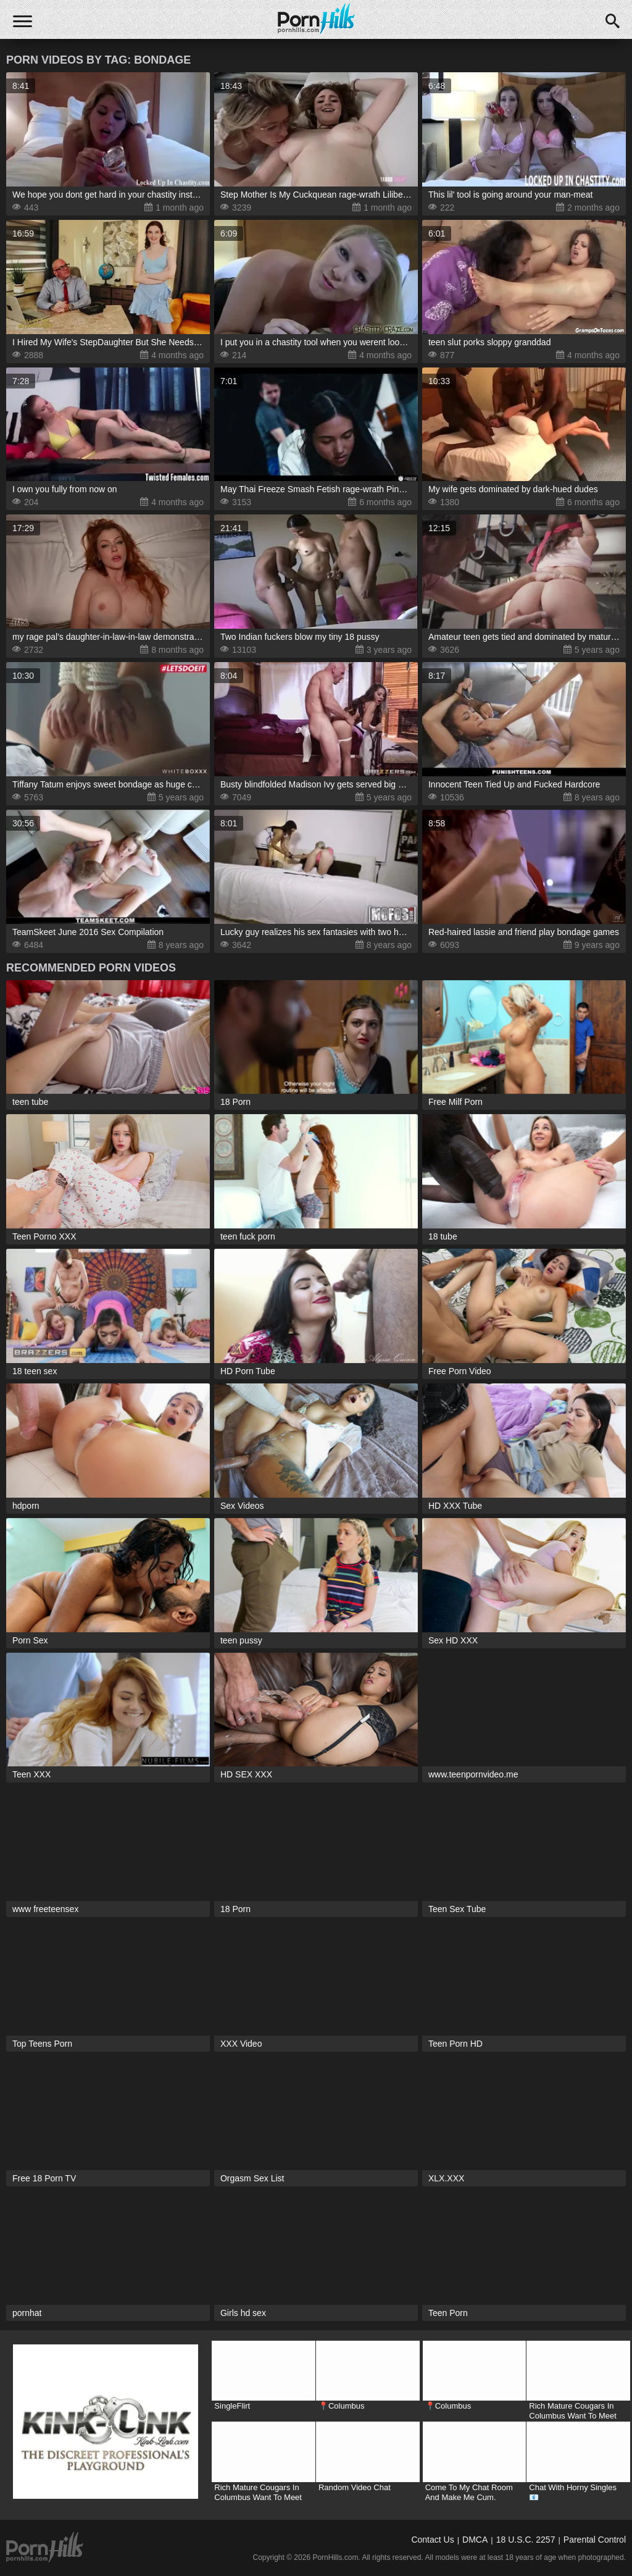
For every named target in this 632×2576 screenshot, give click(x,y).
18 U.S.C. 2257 (525, 2540)
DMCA (475, 2540)
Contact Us (432, 2540)
